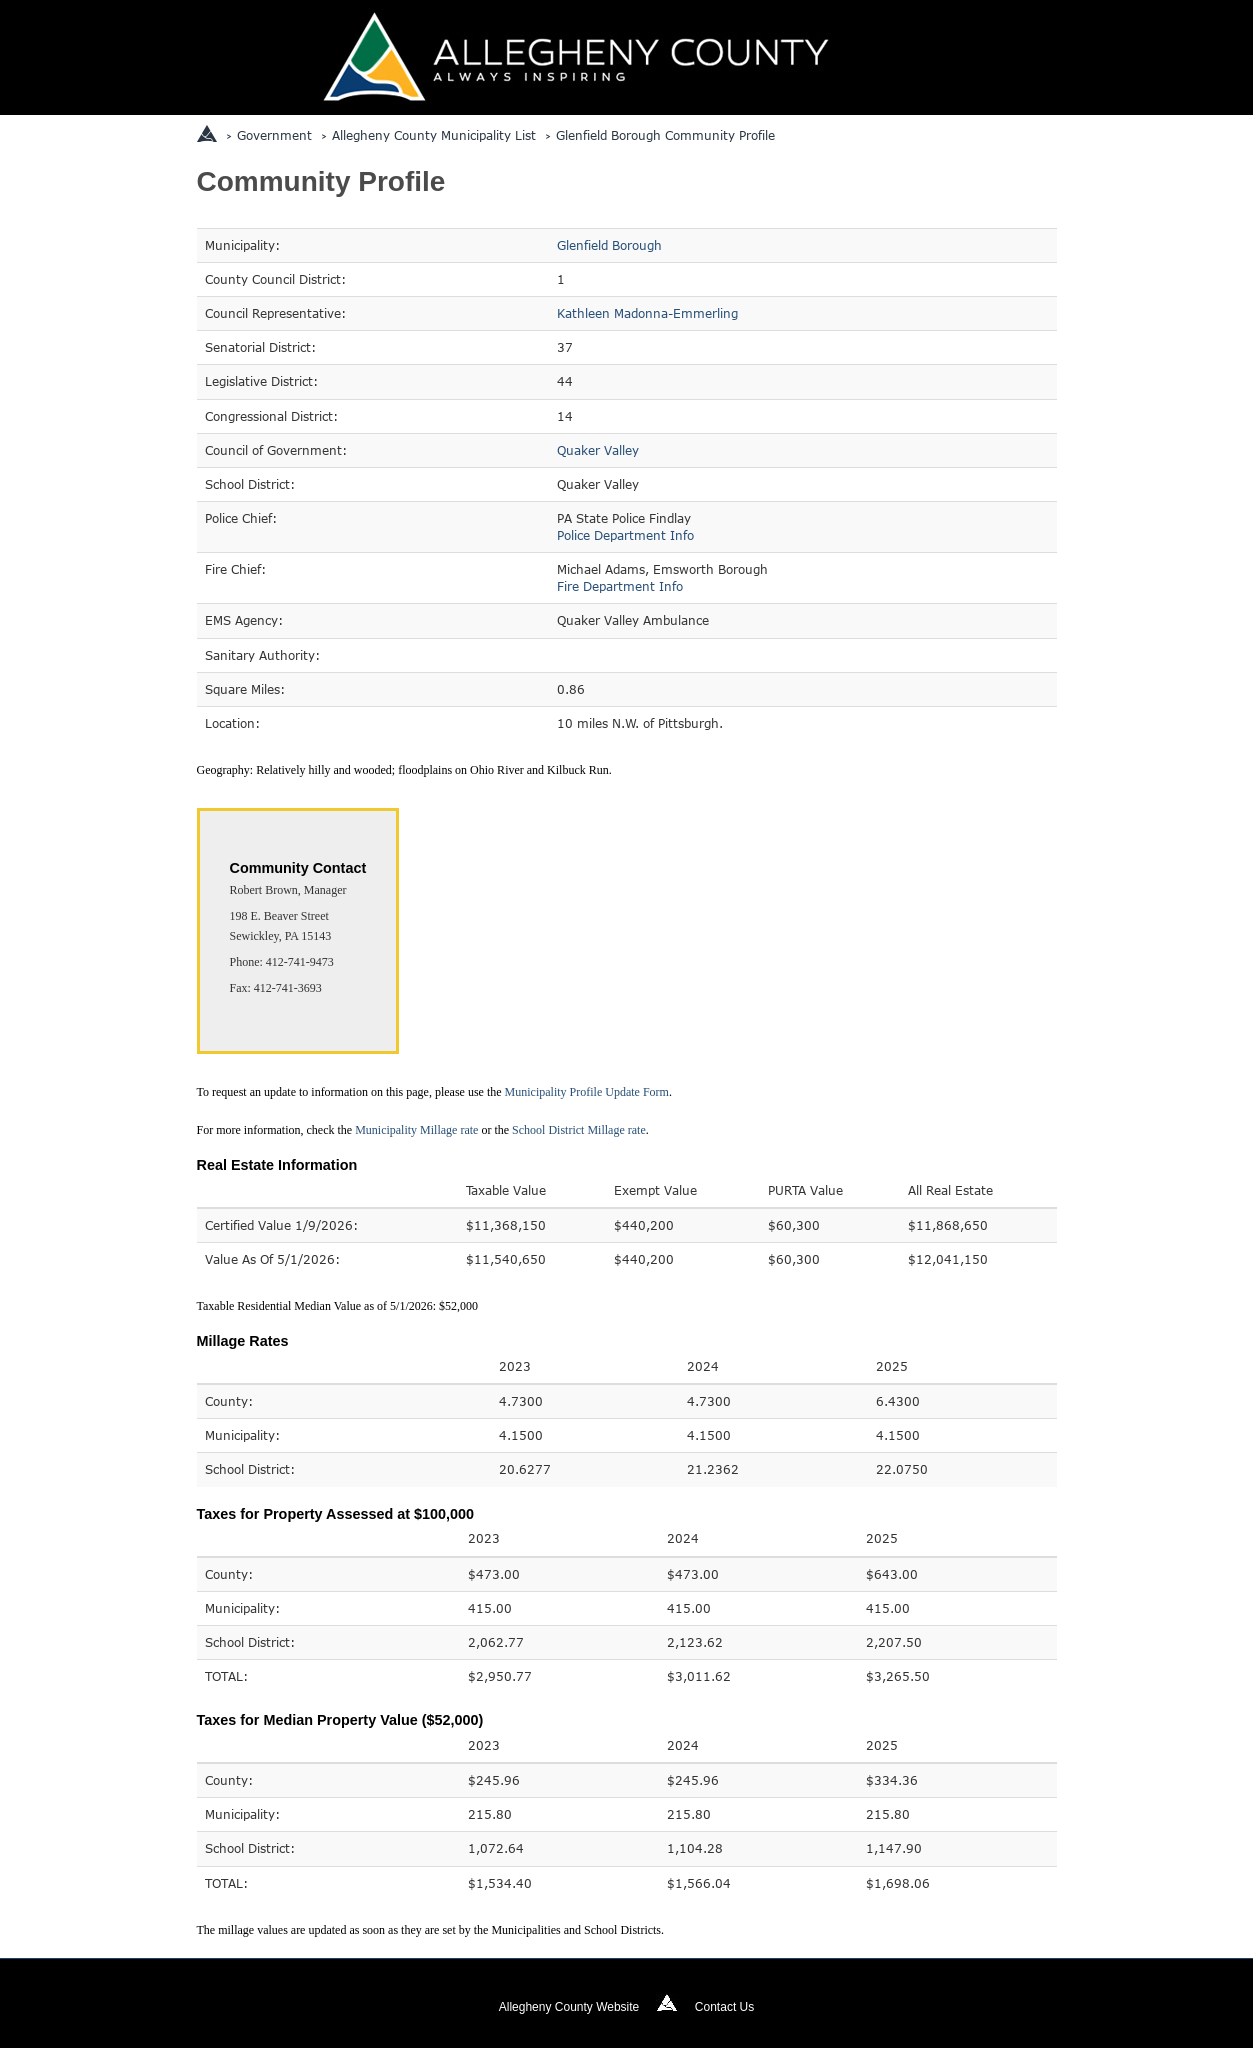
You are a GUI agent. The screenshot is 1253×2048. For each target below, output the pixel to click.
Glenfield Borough (609, 245)
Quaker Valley (598, 450)
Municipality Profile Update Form (587, 1092)
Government (274, 135)
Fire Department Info (620, 586)
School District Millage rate (579, 1130)
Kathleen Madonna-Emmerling (647, 313)
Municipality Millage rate (416, 1130)
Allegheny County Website (569, 2007)
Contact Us (724, 2007)
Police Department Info (625, 535)
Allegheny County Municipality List (434, 135)
